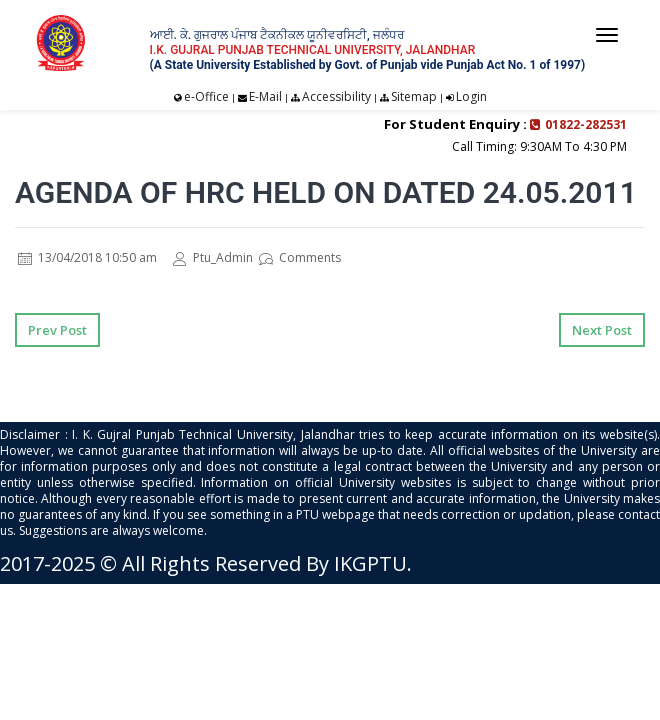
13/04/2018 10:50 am (87, 257)
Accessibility (336, 96)
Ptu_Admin (213, 257)
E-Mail (265, 96)
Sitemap (414, 96)
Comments (300, 257)
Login (471, 96)
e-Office (206, 96)
